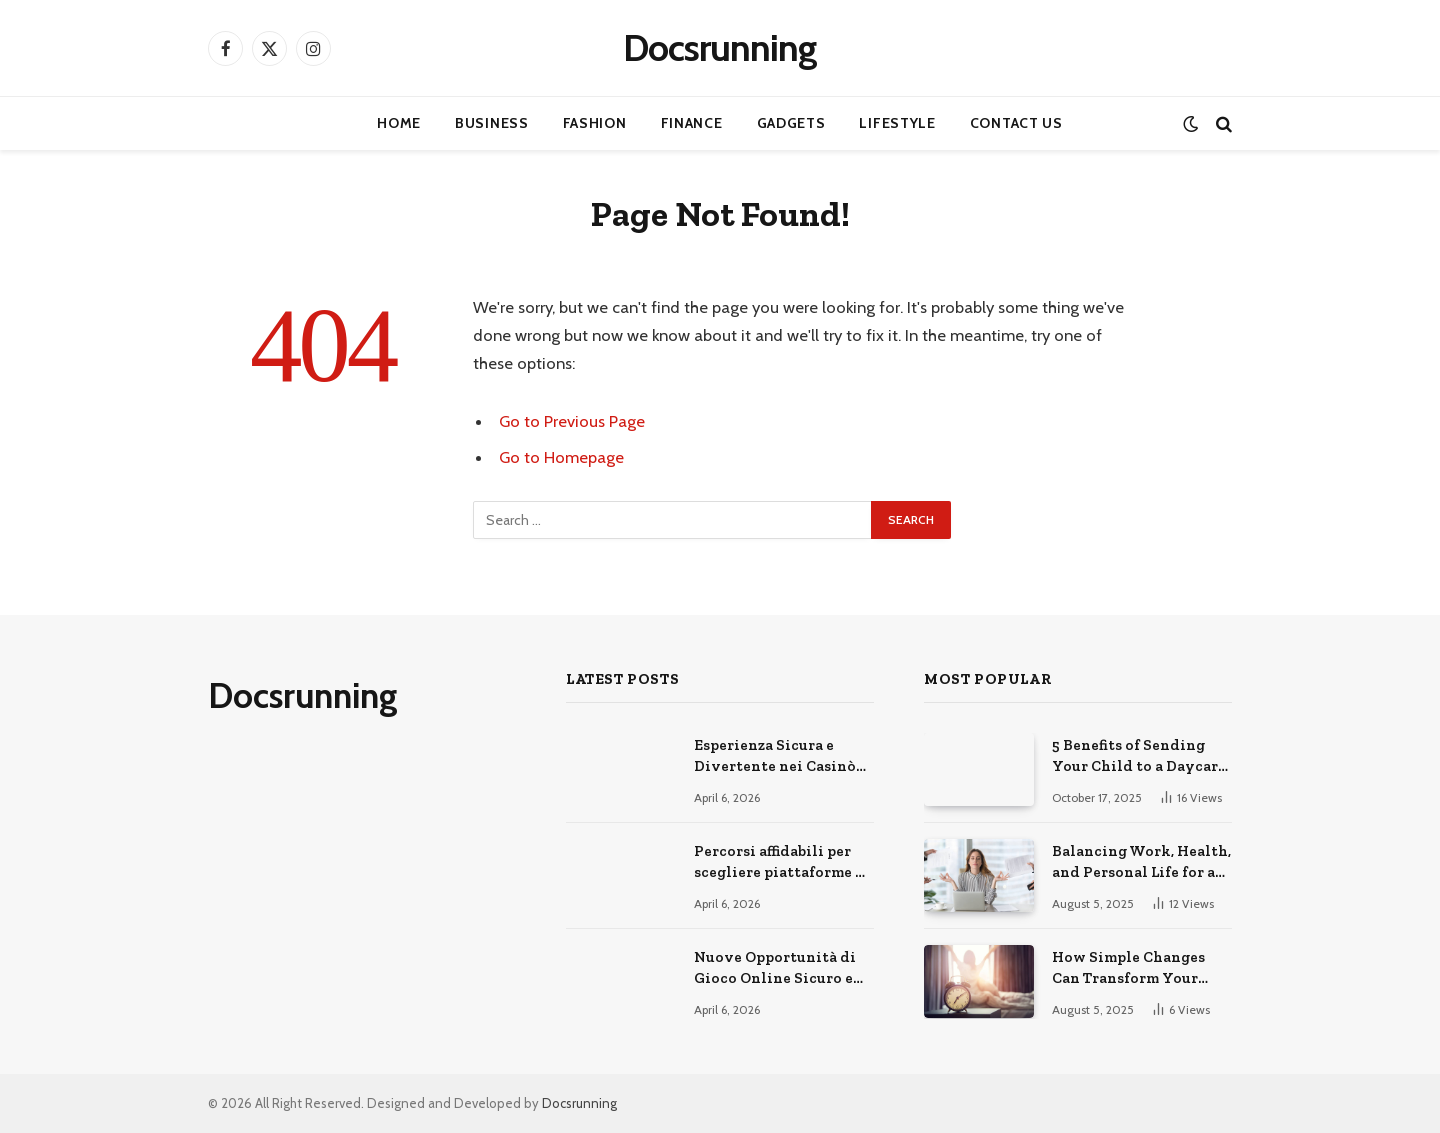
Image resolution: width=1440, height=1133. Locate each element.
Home (399, 123)
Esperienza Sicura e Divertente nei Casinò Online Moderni (775, 757)
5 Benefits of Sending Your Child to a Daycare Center (1139, 757)
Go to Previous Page (572, 421)
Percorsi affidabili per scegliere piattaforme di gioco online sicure (782, 863)
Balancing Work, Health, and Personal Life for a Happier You (1141, 863)
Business (492, 123)
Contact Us (1016, 123)
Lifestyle (897, 123)
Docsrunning (579, 1103)
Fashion (595, 123)
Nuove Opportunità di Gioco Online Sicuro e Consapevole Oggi (775, 969)
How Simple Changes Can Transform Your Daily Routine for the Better (1130, 969)
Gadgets (791, 123)
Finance (692, 123)
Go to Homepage (561, 457)
